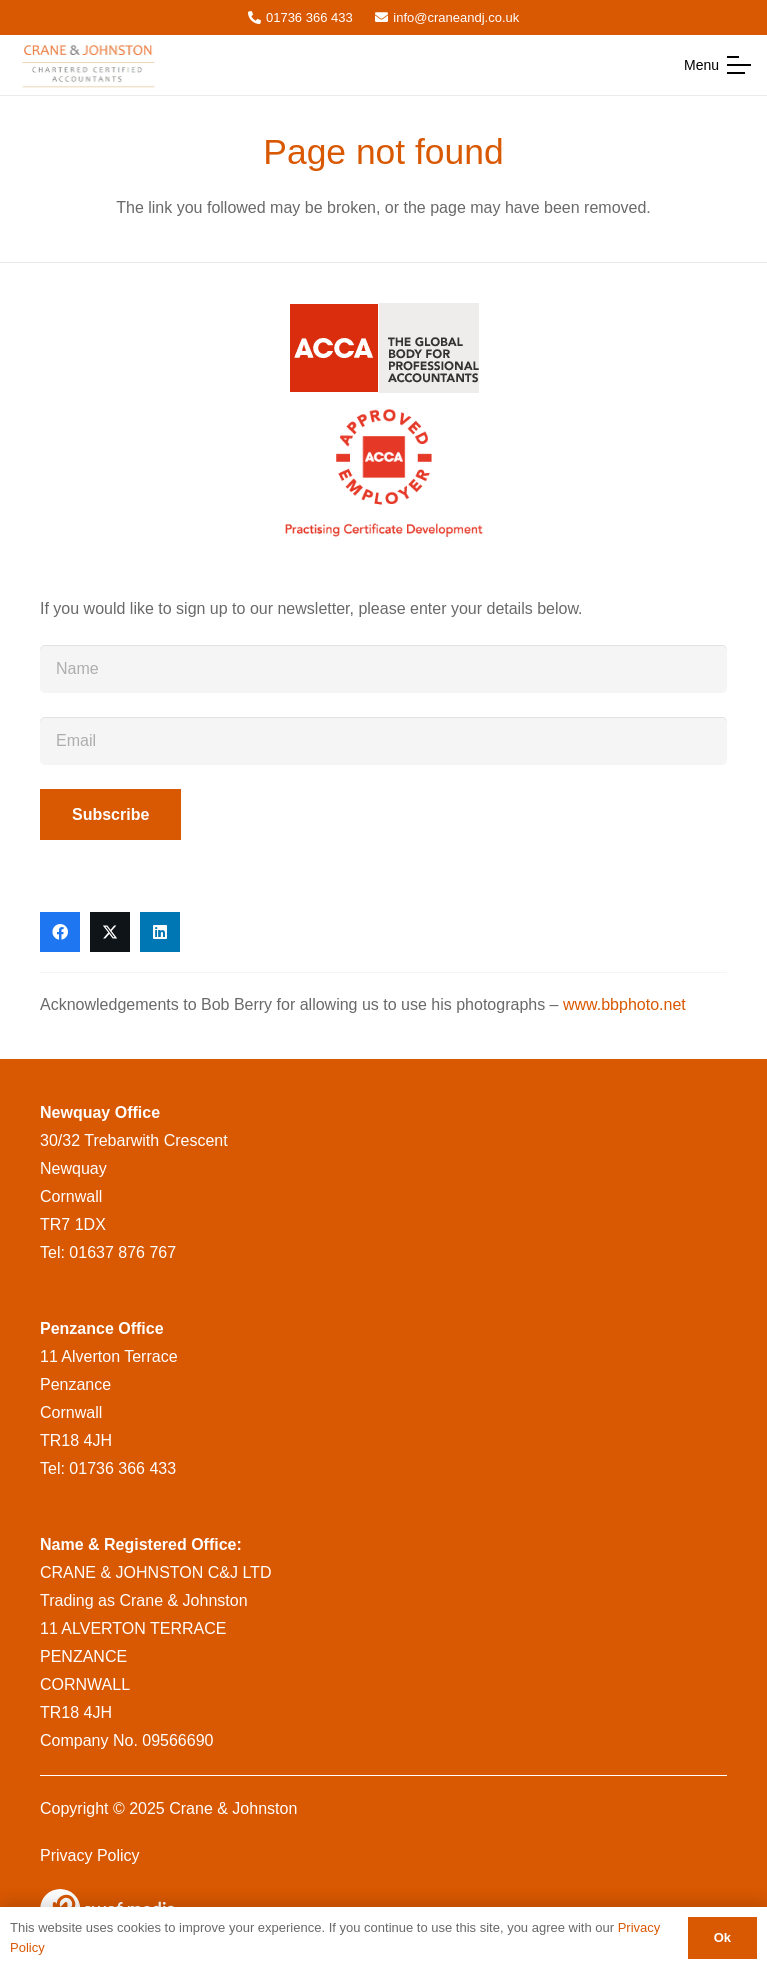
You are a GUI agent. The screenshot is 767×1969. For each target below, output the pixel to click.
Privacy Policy (90, 1855)
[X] (110, 932)
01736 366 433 (122, 1468)
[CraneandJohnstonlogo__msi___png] (90, 65)
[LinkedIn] (160, 932)
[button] (717, 65)
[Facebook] (60, 932)
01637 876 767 (122, 1252)
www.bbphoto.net (624, 1004)
